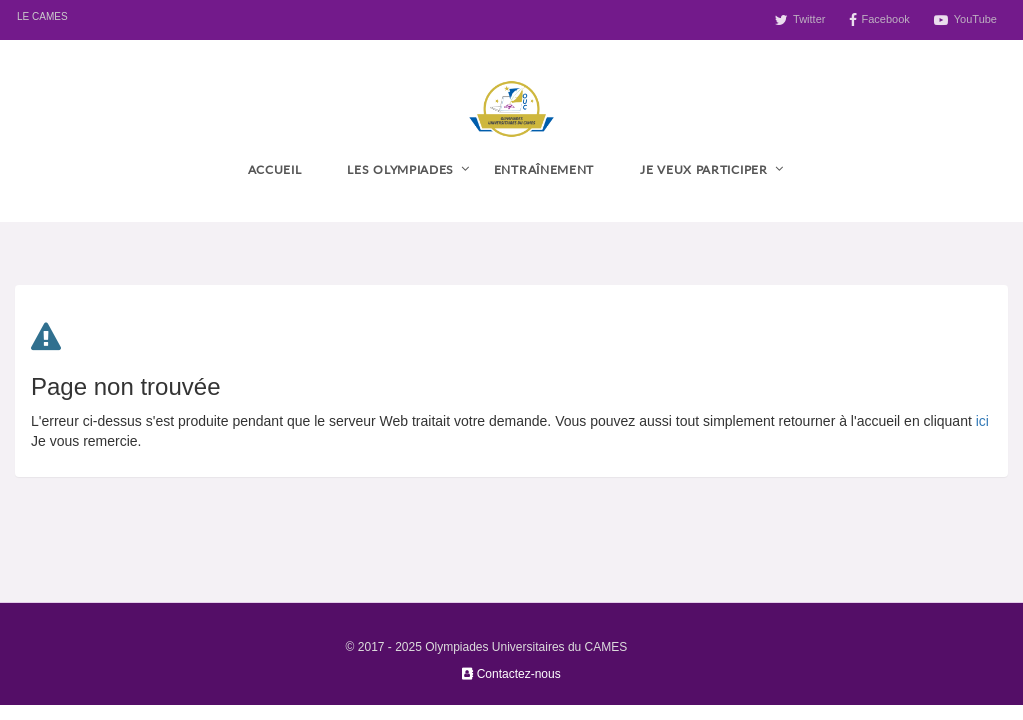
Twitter (809, 19)
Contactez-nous (511, 674)
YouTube (975, 19)
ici (982, 421)
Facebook (885, 19)
